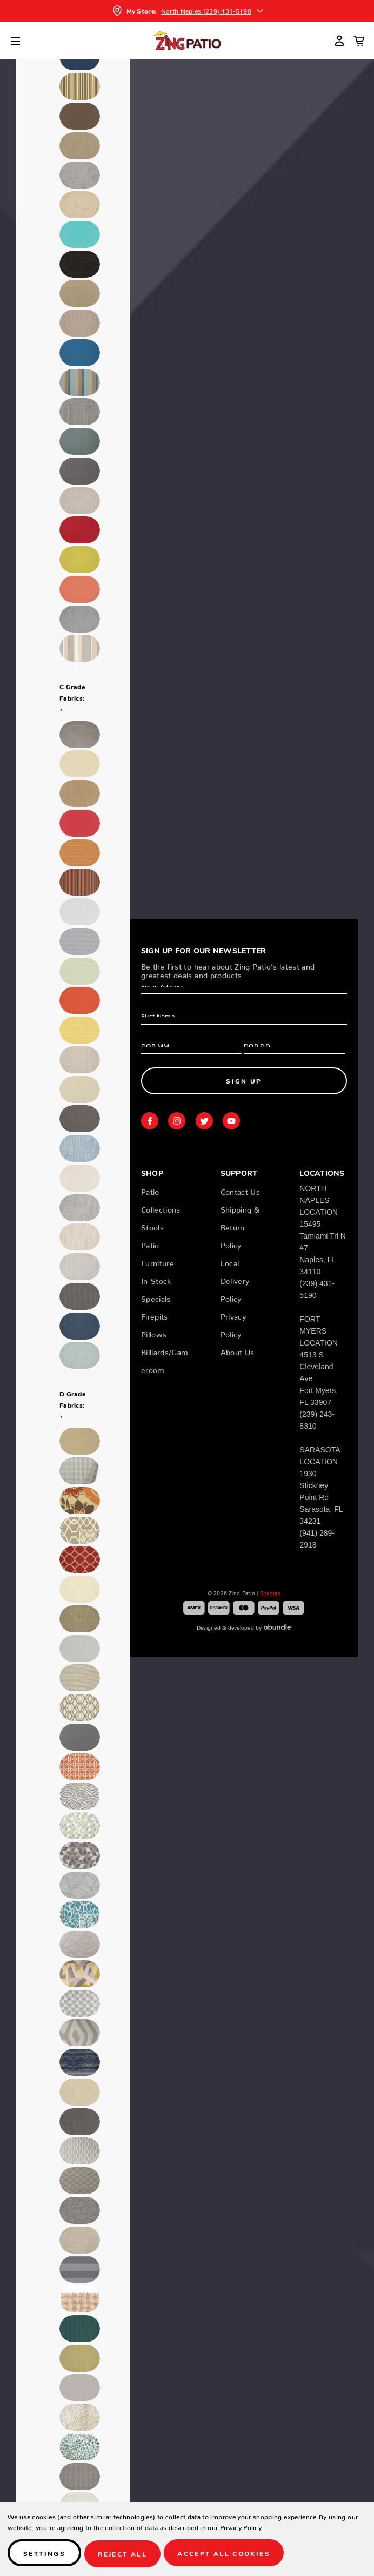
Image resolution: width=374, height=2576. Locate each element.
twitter (204, 1121)
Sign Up (244, 1080)
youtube (231, 1121)
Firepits (154, 1314)
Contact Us (241, 1190)
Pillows (153, 1332)
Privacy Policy (241, 2527)
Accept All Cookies (225, 2554)
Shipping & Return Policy (240, 1225)
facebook (149, 1121)
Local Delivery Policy (235, 1279)
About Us (238, 1350)
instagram (176, 1121)
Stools (152, 1225)
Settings (44, 2554)
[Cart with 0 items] (359, 40)
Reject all (123, 2554)
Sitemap (270, 1591)
